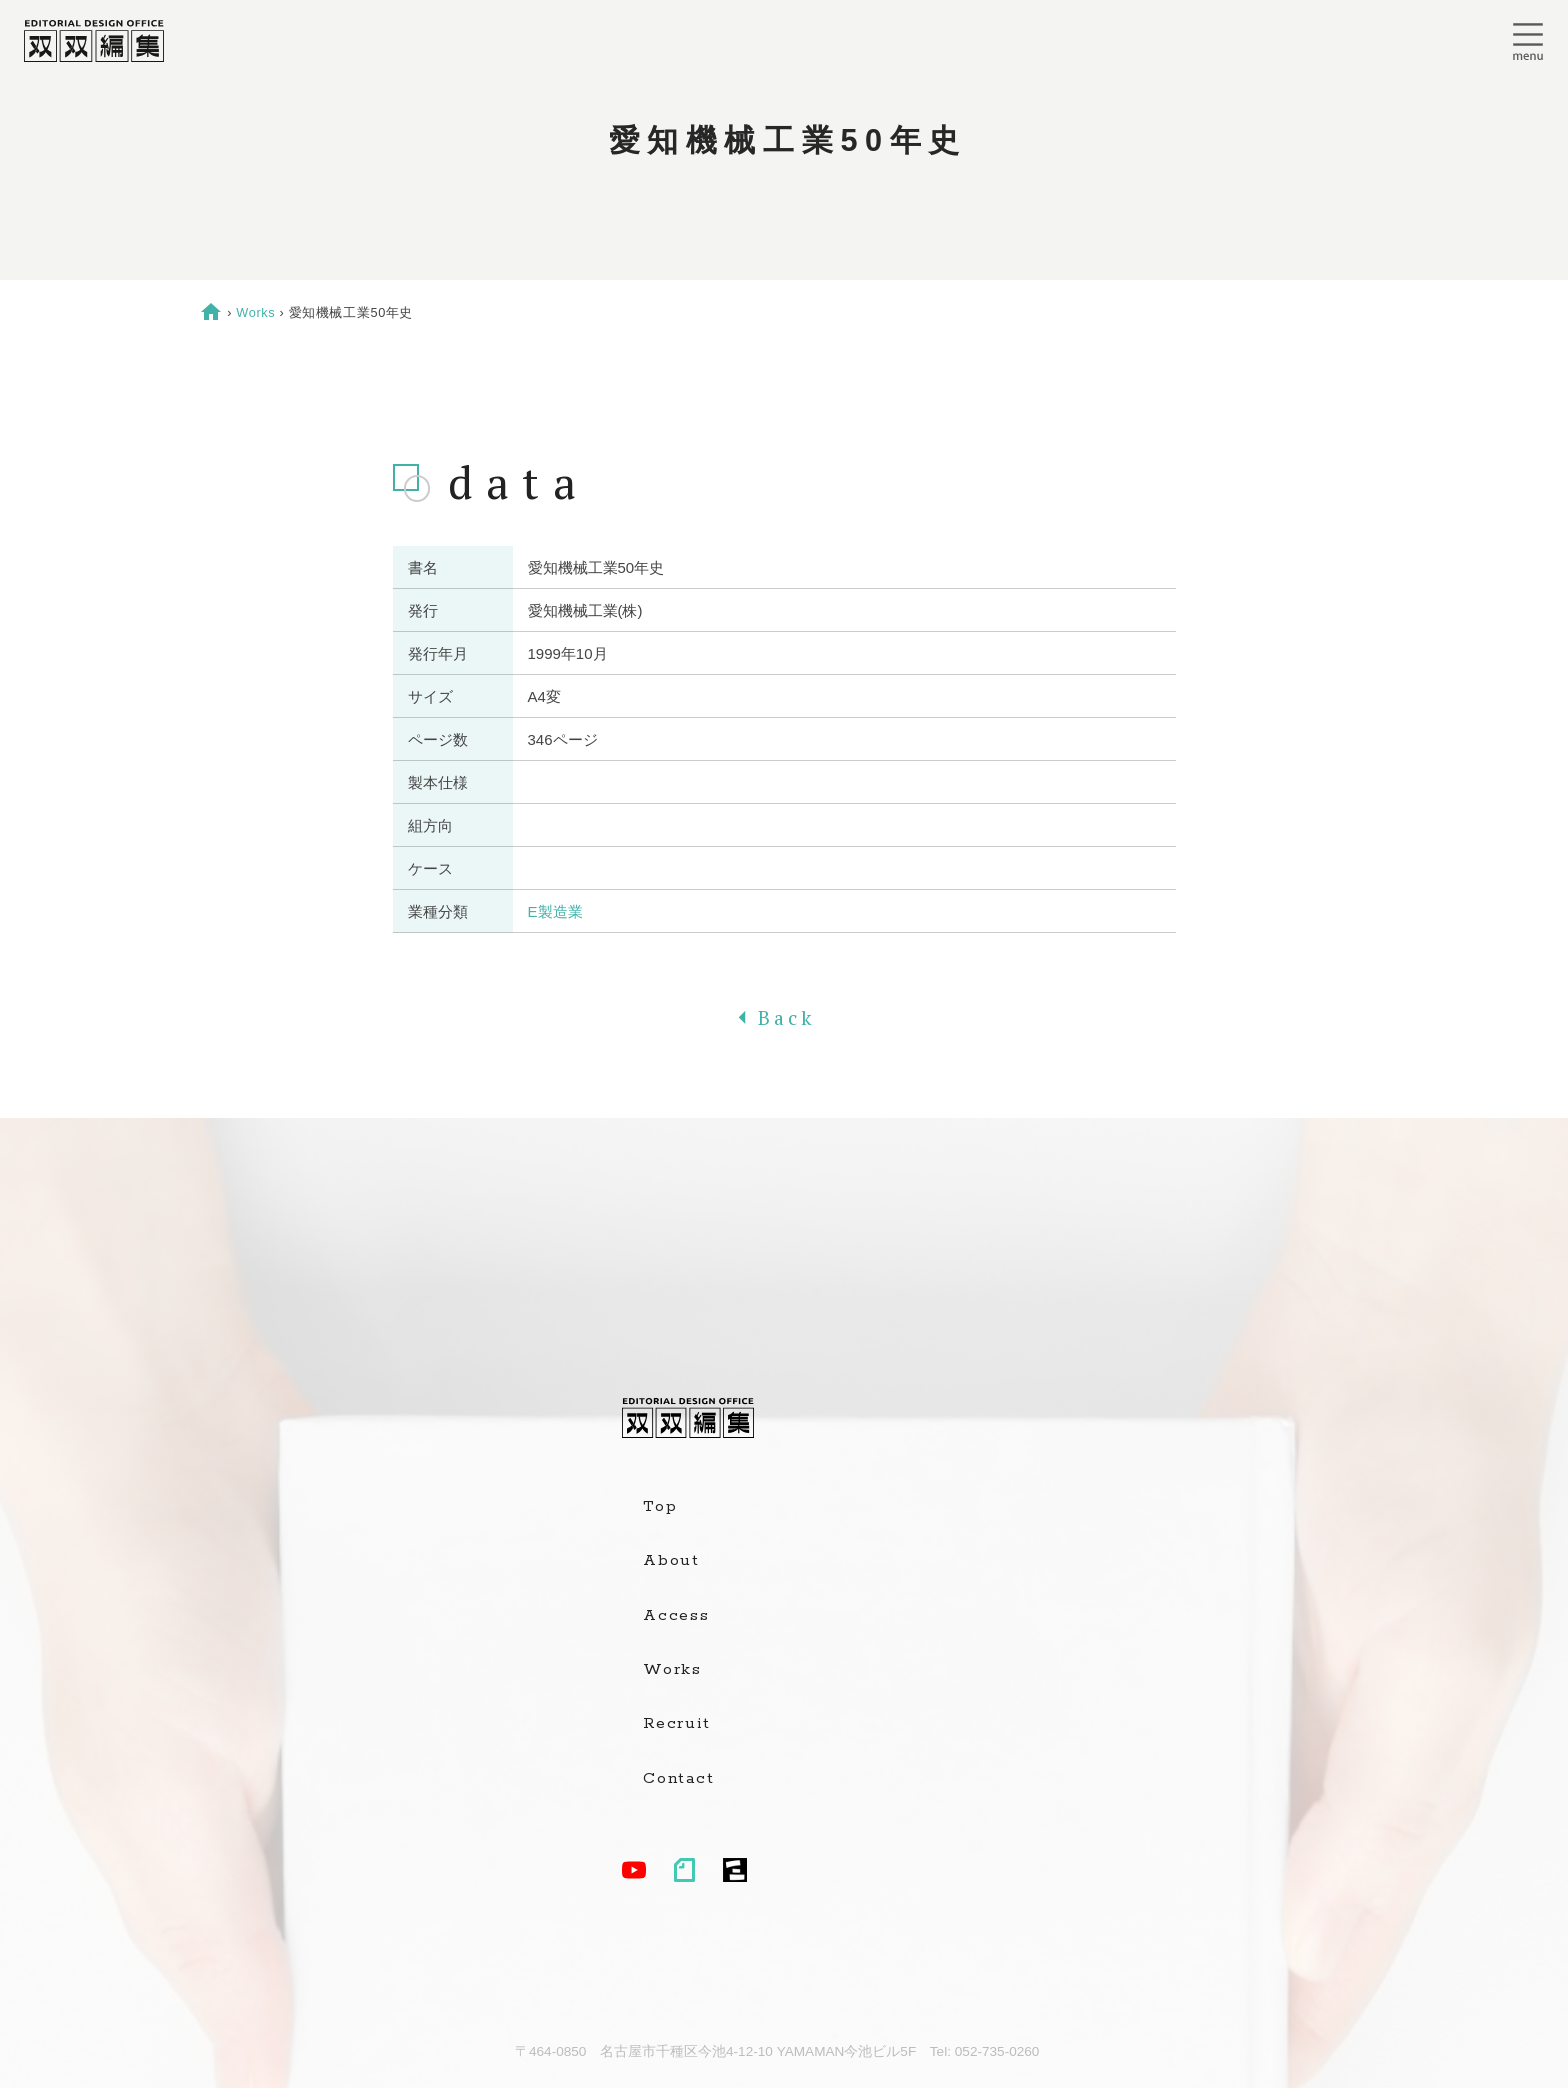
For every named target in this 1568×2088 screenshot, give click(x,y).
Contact (678, 1779)
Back (784, 1018)
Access (676, 1616)
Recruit (676, 1724)
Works (255, 312)
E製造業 (555, 911)
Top (660, 1507)
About (671, 1561)
